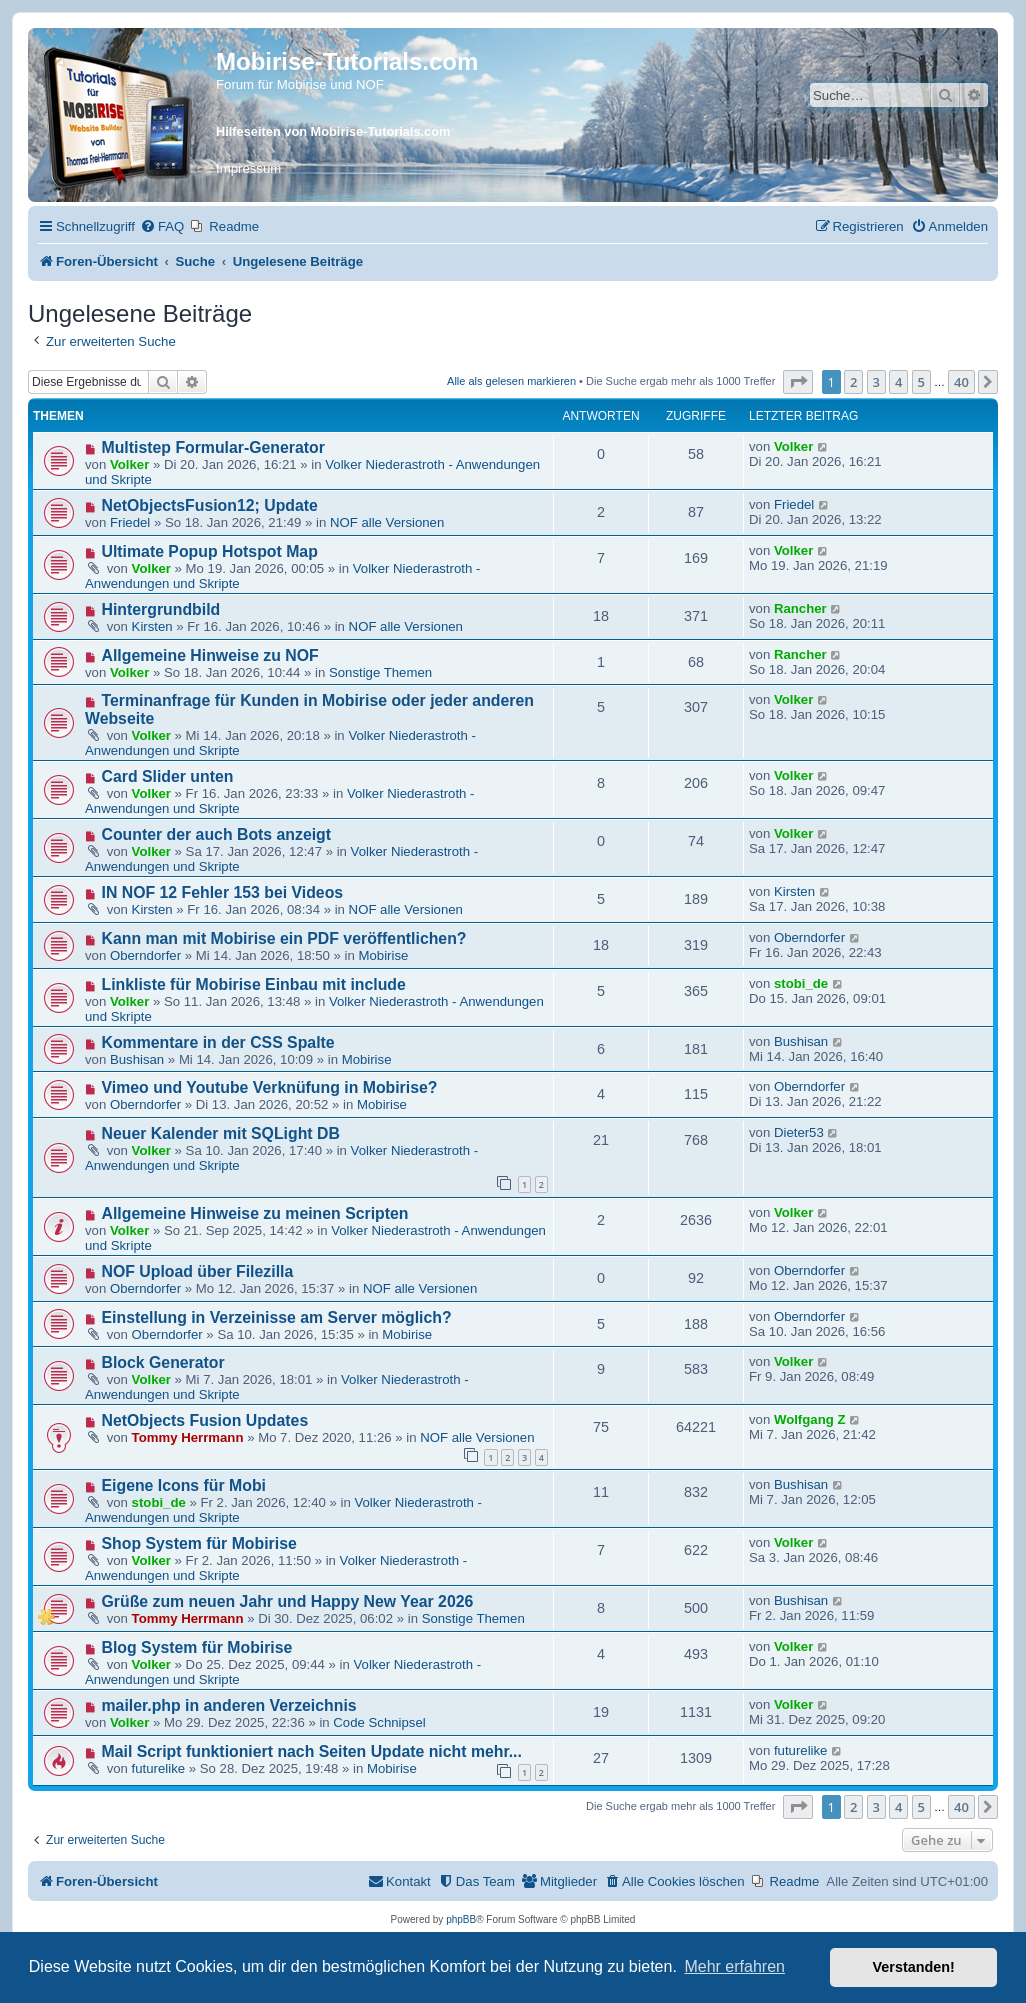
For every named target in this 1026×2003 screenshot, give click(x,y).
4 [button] (898, 382)
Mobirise (383, 955)
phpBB (461, 1919)
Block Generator (163, 1362)
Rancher (800, 608)
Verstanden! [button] (914, 1967)
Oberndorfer (145, 955)
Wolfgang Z (810, 1419)
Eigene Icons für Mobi (184, 1485)
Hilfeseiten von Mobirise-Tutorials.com (333, 131)
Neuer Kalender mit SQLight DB (221, 1133)
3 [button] (876, 382)
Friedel (130, 522)
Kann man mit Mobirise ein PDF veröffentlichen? (284, 938)
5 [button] (921, 382)
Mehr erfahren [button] (734, 1966)
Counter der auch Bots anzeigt (217, 834)
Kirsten (152, 626)
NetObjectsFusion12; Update (210, 505)
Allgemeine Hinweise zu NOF (210, 655)
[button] (798, 382)
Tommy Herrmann (188, 1437)
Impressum (248, 168)
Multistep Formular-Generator (213, 447)
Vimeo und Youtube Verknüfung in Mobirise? (270, 1087)
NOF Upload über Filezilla (198, 1271)
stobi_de (801, 983)
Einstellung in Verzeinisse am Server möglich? (277, 1317)
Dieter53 (799, 1132)
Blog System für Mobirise (197, 1647)
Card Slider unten (168, 776)
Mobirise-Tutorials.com (347, 61)
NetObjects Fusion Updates (205, 1420)
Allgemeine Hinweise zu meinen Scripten (255, 1213)
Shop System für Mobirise (199, 1543)
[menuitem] (162, 226)
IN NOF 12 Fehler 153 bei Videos (223, 892)
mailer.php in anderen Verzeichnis (229, 1705)
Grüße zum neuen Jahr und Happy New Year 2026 (288, 1601)
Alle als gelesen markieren (511, 381)
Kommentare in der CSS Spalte (218, 1042)
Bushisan (137, 1059)
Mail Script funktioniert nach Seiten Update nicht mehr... (312, 1751)
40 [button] (961, 382)
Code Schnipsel (379, 1722)
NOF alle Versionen (387, 522)
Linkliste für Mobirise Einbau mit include (254, 984)
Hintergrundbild (161, 609)
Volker (129, 464)
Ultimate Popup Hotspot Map (210, 551)
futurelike (159, 1768)
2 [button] (853, 382)
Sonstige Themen (380, 672)
